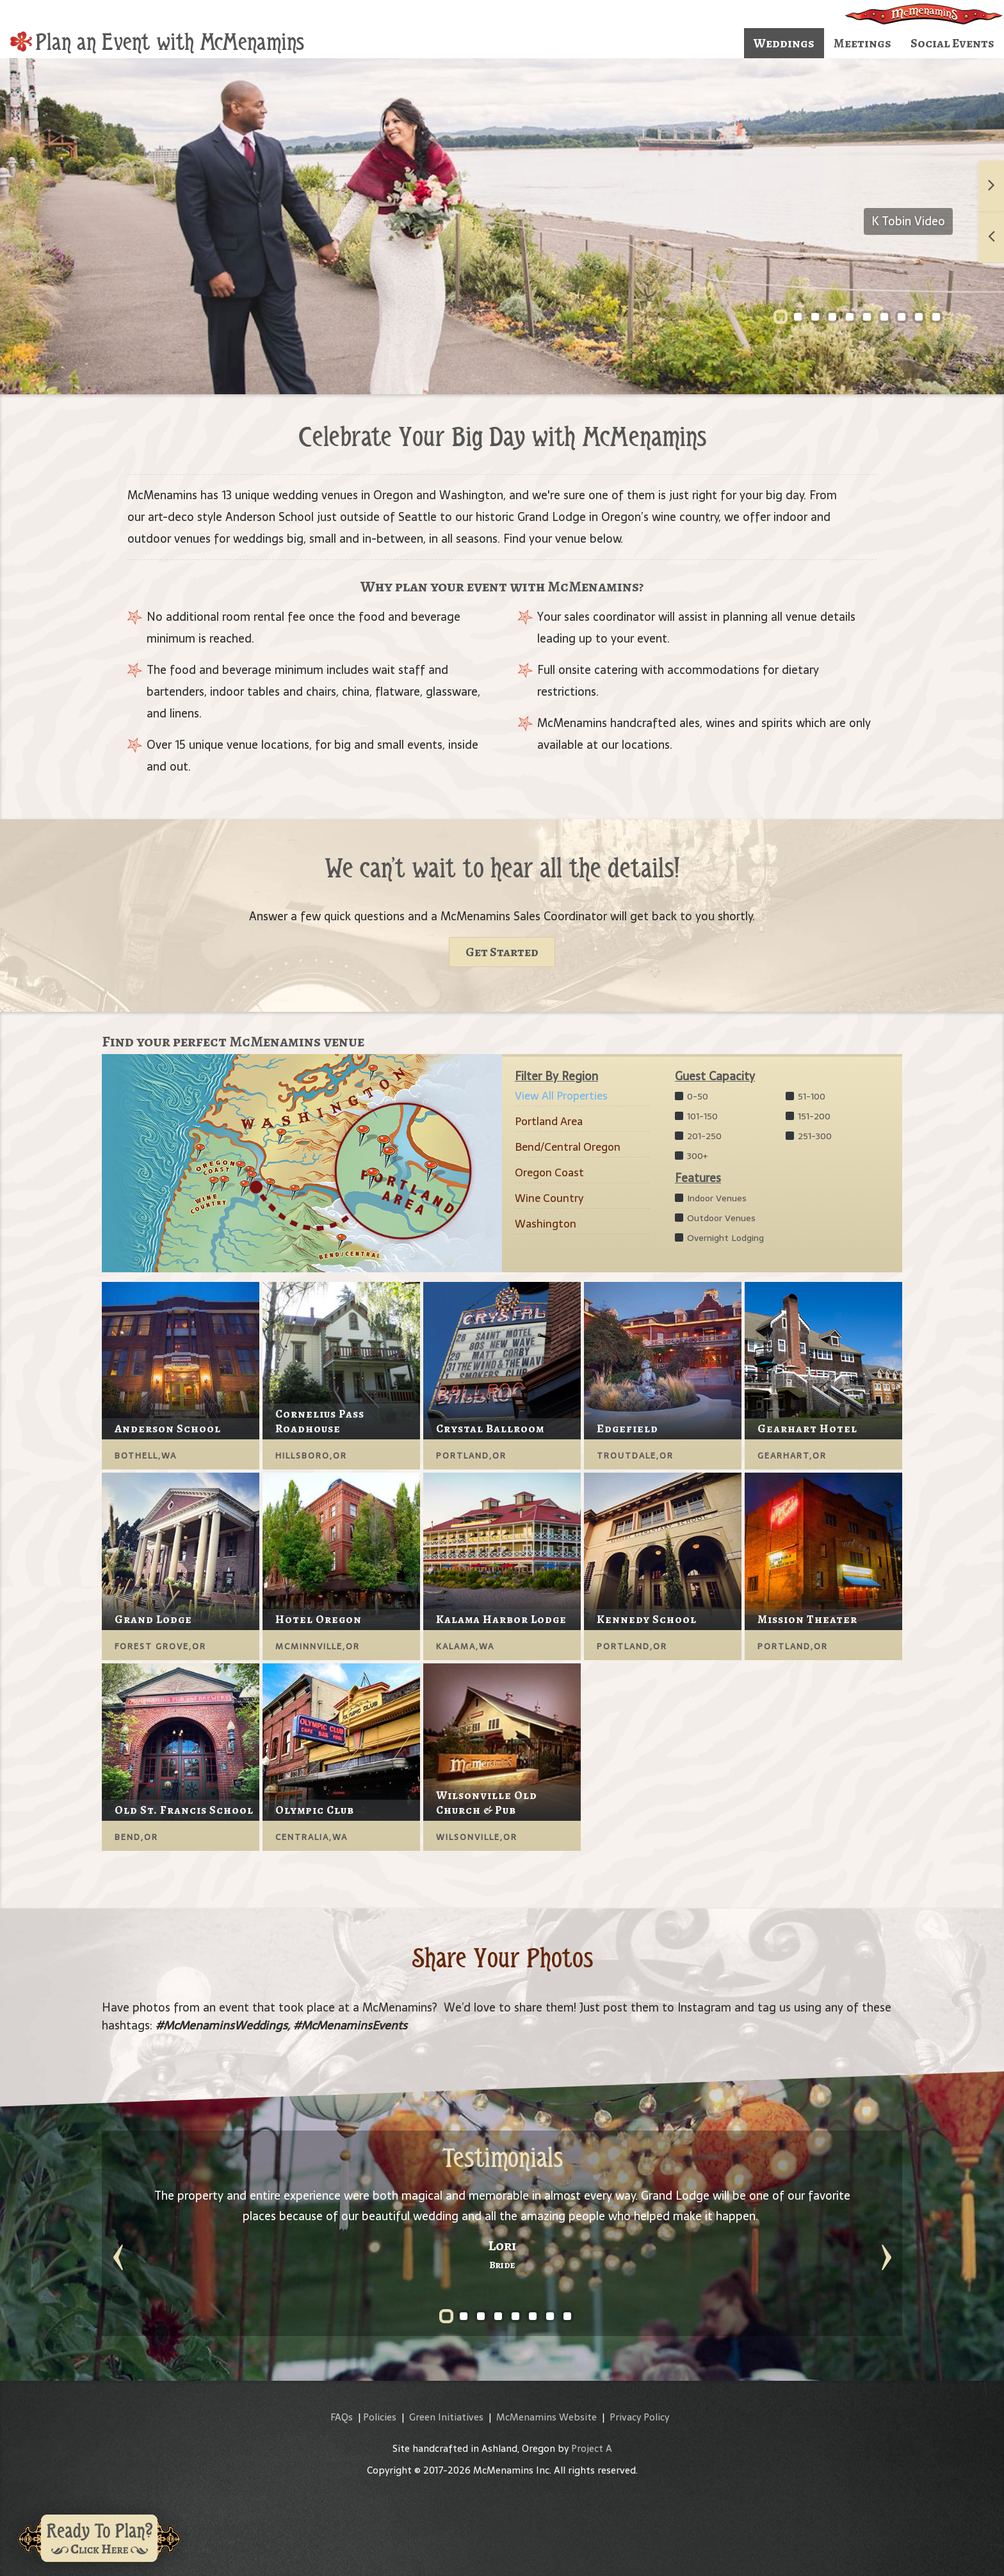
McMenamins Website (546, 2417)
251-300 (809, 1136)
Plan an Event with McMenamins (157, 42)
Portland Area (549, 1121)
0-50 (691, 1096)
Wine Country (549, 1198)
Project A (591, 2448)
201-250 (698, 1136)
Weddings (784, 43)
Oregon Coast (549, 1172)
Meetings (862, 43)
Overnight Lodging (719, 1238)
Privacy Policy (639, 2417)
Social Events (952, 43)
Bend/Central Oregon (567, 1147)
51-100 (805, 1096)
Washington (545, 1224)
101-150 (696, 1116)
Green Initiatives (446, 2417)
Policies (379, 2417)
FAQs (341, 2417)
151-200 (808, 1116)
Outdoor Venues (715, 1218)
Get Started (502, 952)
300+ (691, 1156)
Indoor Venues (711, 1198)
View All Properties (561, 1096)
